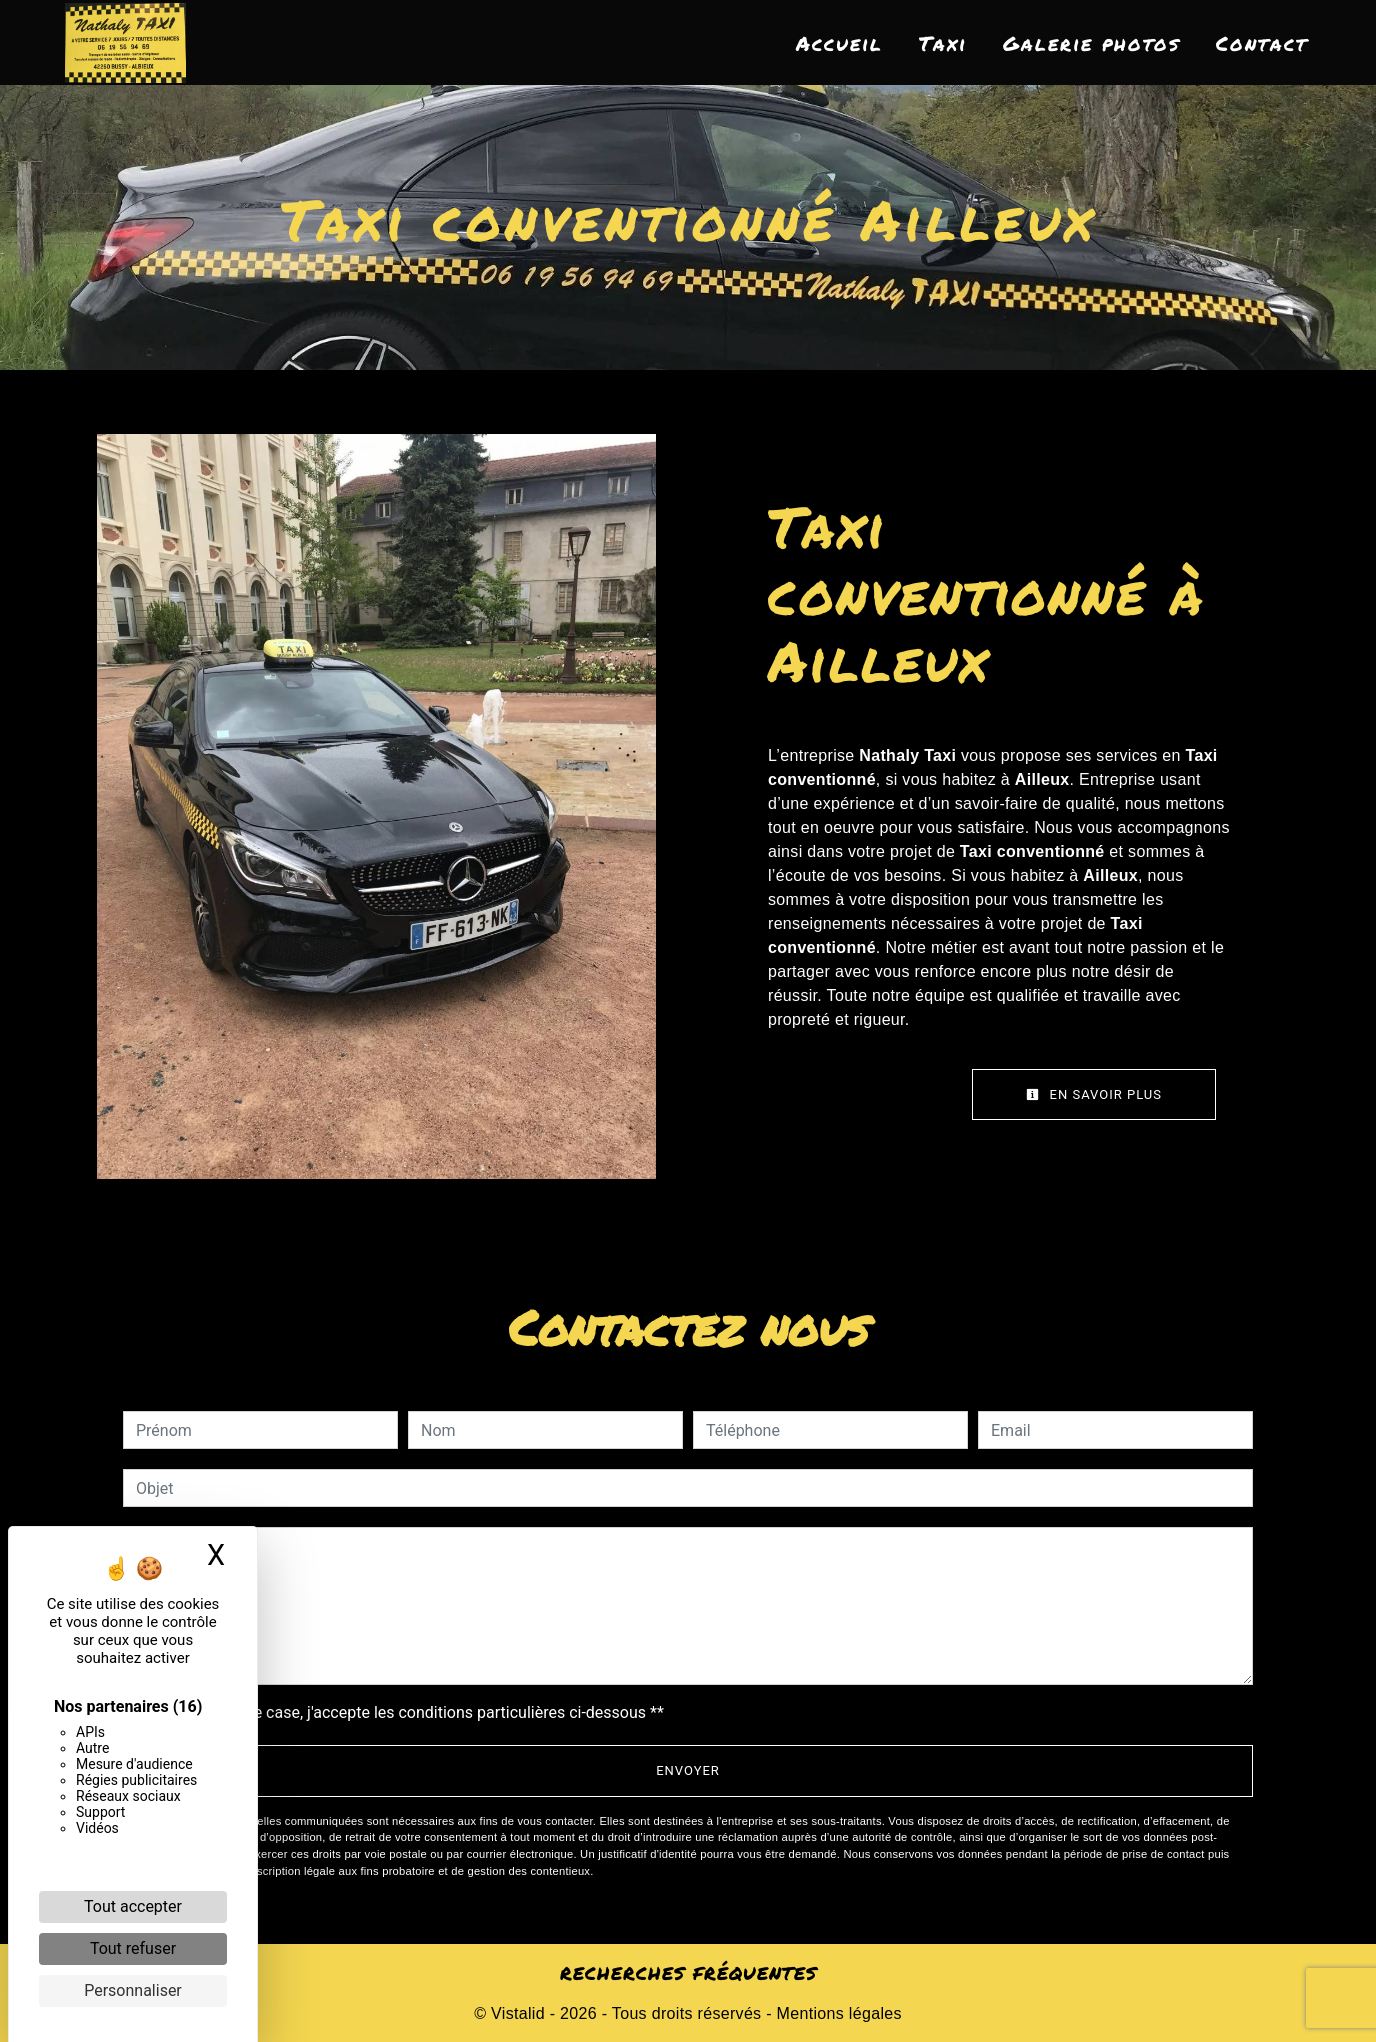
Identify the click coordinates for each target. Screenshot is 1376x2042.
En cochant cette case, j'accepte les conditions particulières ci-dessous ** (403, 1712)
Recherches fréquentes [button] (688, 1973)
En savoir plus (1094, 1094)
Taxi (943, 43)
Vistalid (518, 2013)
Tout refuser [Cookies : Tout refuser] (133, 1948)
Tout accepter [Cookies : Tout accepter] (133, 1906)
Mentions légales (837, 2013)
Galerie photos (1091, 43)
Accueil (839, 43)
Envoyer (688, 1770)
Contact (1262, 43)
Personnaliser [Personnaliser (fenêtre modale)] (133, 1990)
